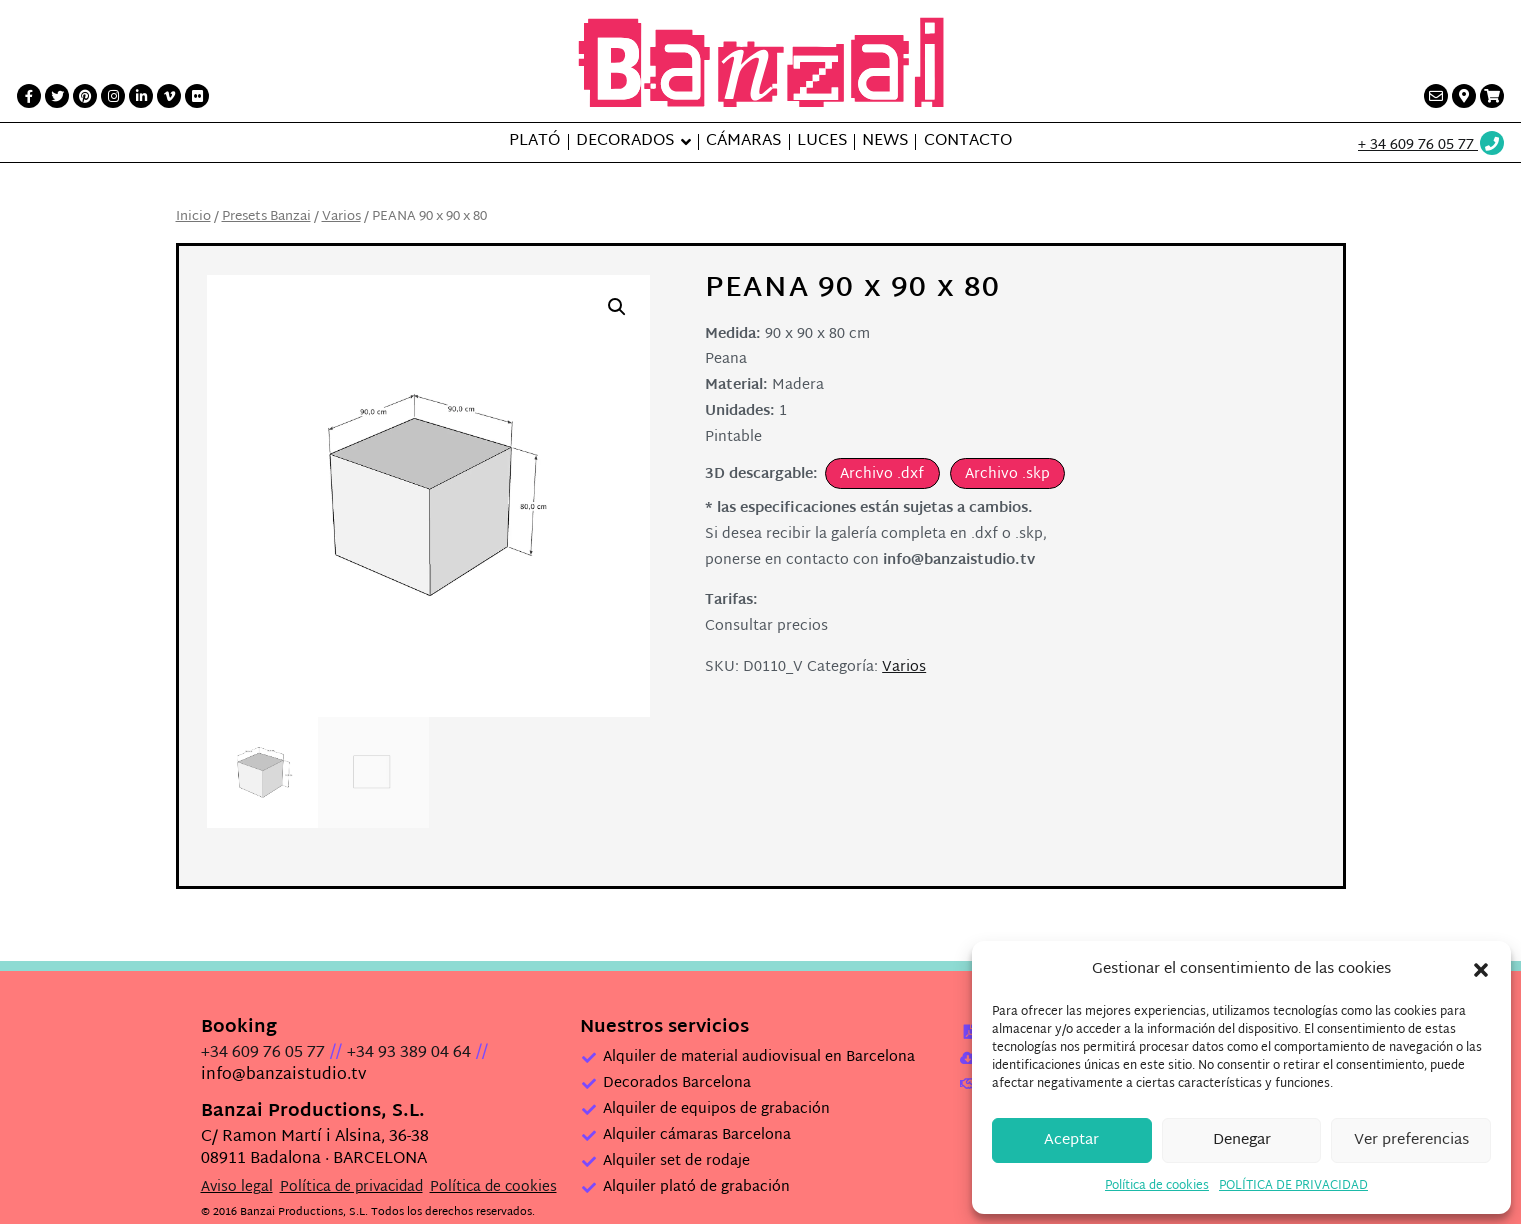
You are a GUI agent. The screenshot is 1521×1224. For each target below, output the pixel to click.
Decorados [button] (625, 142)
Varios (341, 217)
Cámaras (743, 142)
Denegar (1242, 1140)
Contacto (968, 142)
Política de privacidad (351, 1148)
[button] (1481, 970)
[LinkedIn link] (141, 96)
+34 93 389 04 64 (409, 1014)
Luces (822, 142)
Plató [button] (534, 142)
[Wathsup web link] (1432, 145)
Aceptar (1071, 1140)
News (885, 142)
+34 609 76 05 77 (263, 1014)
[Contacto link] (1436, 96)
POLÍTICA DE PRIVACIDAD (1293, 1186)
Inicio (193, 217)
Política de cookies (1157, 1186)
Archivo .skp (1007, 474)
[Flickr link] (197, 96)
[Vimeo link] (169, 96)
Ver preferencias (1411, 1140)
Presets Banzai (266, 217)
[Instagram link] (113, 96)
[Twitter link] (57, 96)
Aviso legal (237, 1148)
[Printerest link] (85, 96)
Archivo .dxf (882, 474)
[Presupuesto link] (1492, 96)
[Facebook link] (29, 96)
